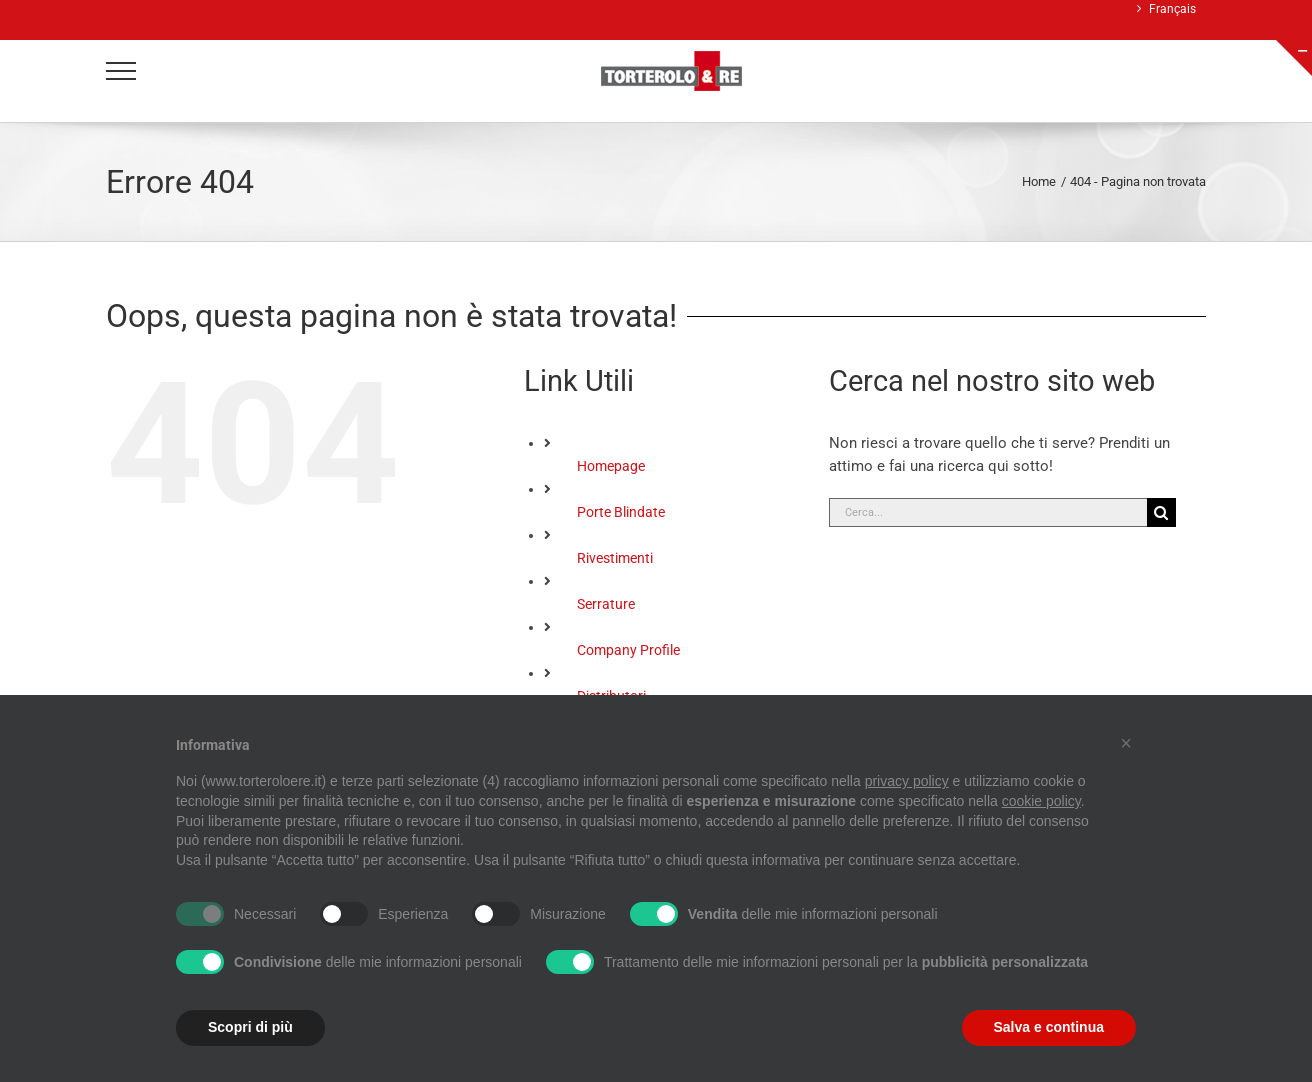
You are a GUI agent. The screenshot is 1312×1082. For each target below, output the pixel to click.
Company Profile (628, 650)
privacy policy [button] (907, 781)
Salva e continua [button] (1049, 1027)
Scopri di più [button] (250, 1027)
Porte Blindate (621, 512)
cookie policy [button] (1041, 801)
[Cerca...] (988, 512)
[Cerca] (1161, 512)
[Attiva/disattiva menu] (121, 71)
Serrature (606, 604)
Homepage (611, 466)
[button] (1126, 743)
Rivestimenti (615, 558)
